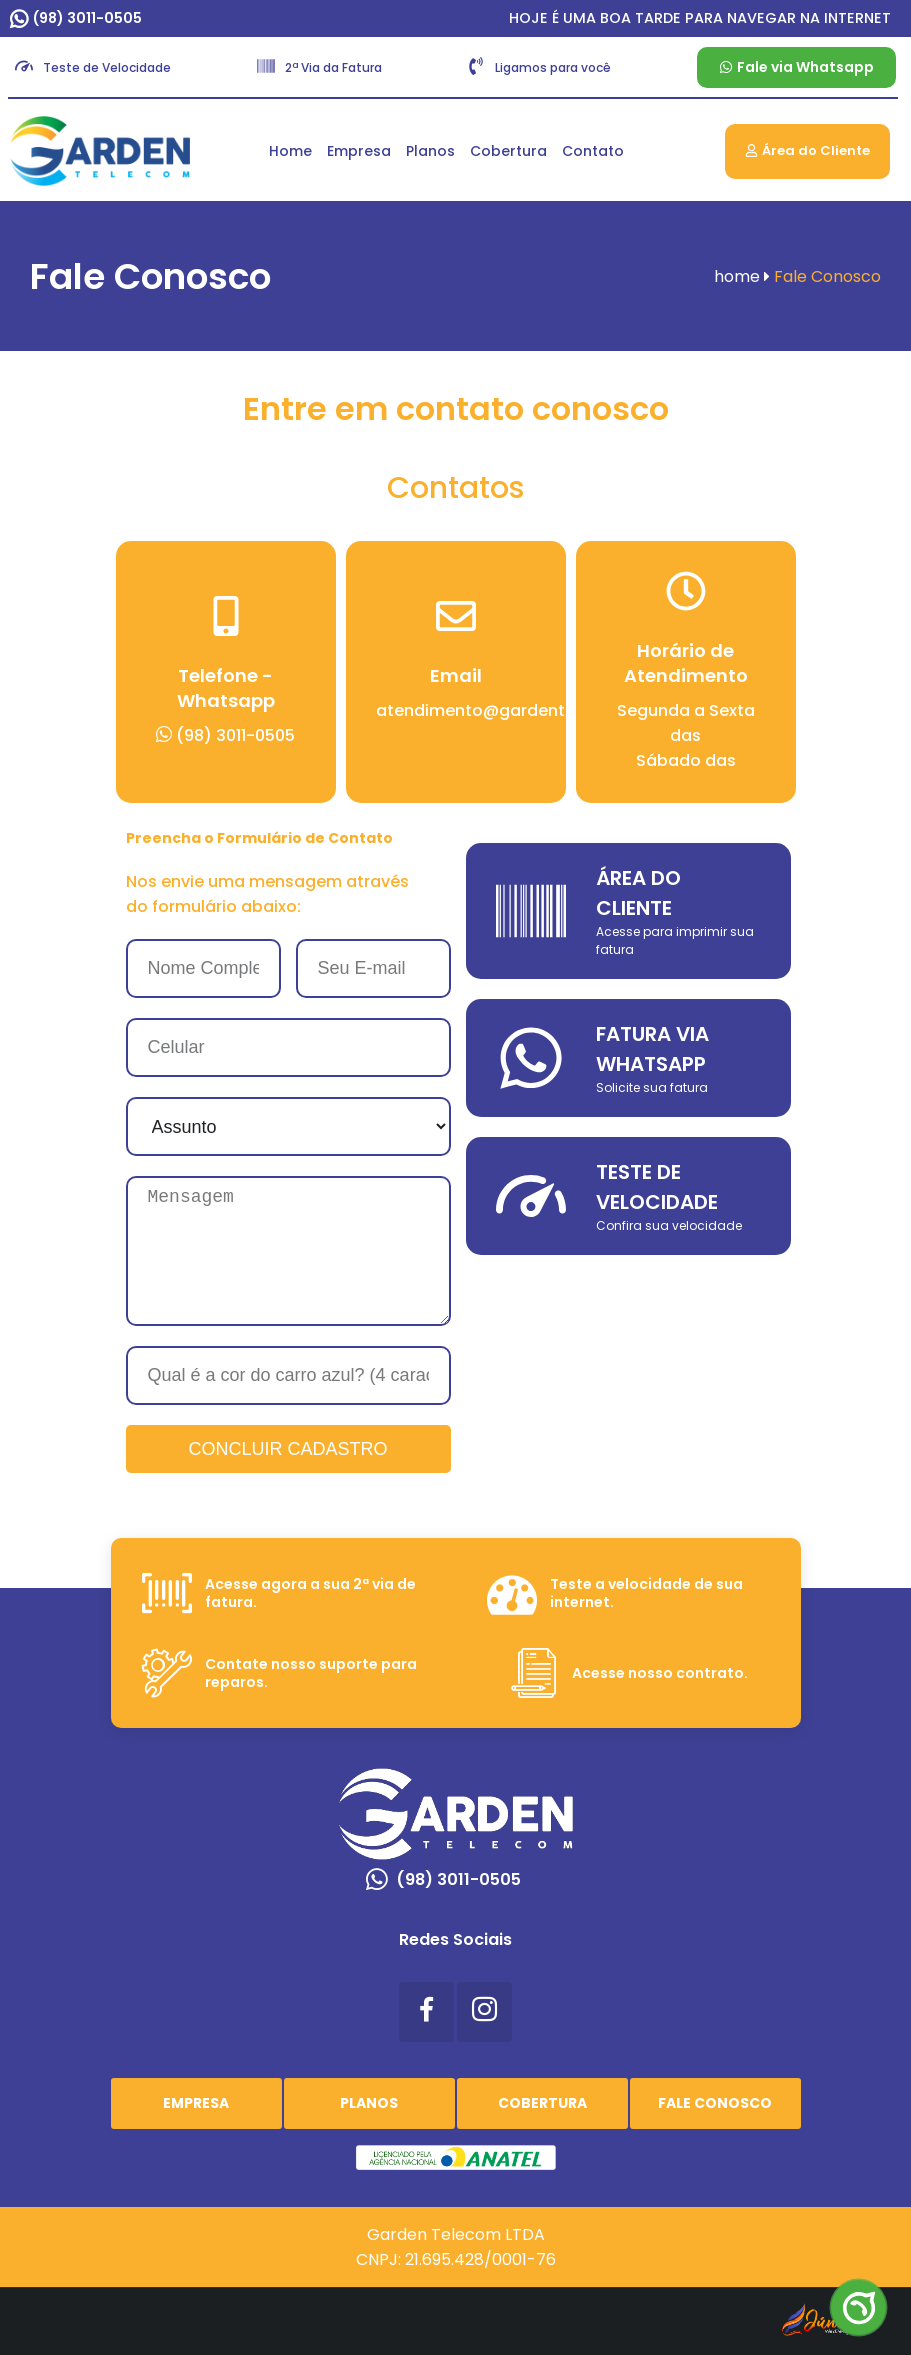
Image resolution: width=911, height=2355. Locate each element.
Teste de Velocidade (107, 67)
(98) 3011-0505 (87, 18)
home (742, 276)
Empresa (359, 151)
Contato (593, 151)
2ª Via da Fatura (333, 67)
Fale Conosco (715, 2103)
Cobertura (508, 151)
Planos (430, 151)
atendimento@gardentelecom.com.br (532, 710)
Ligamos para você (553, 67)
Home (290, 151)
